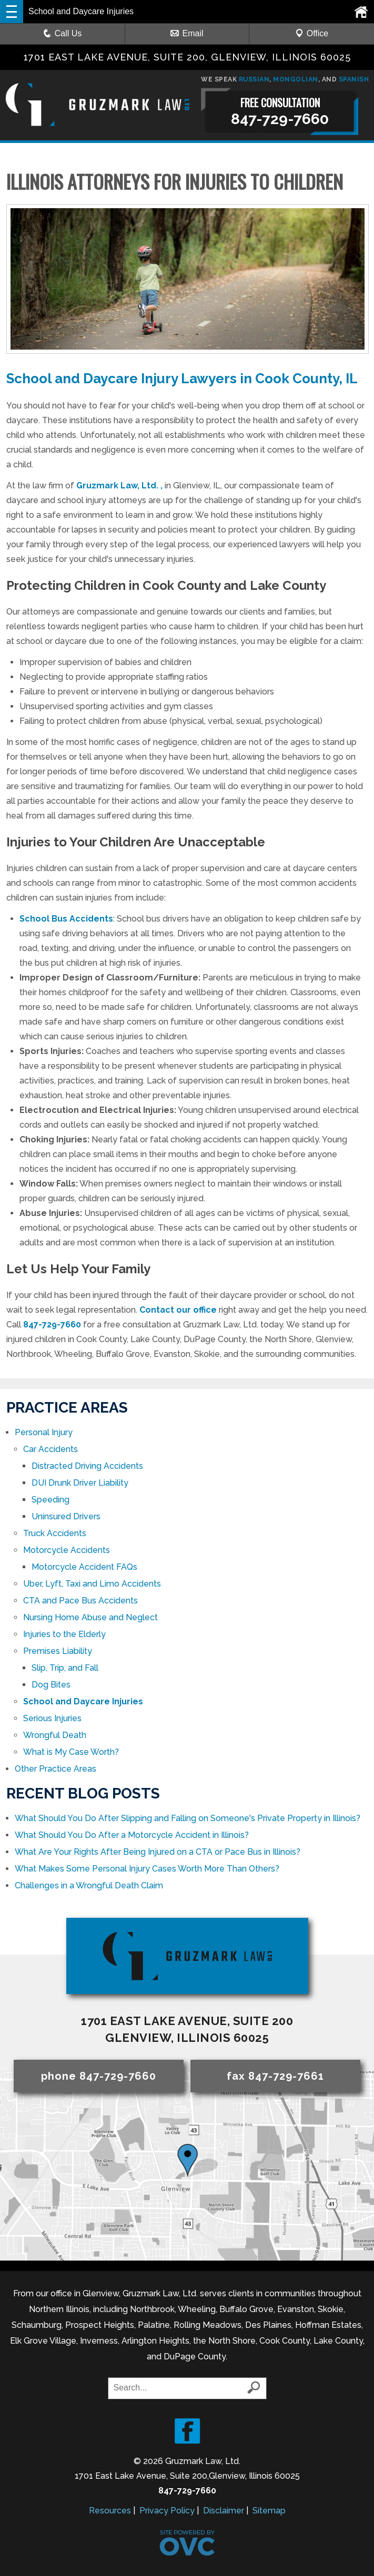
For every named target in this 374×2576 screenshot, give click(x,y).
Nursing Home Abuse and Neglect (90, 1617)
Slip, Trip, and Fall (65, 1668)
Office (312, 33)
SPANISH (354, 79)
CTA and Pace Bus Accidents (80, 1601)
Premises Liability (57, 1651)
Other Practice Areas (55, 1769)
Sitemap (269, 2511)
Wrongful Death (54, 1735)
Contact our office (178, 1310)
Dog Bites (51, 1685)
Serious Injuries (52, 1718)
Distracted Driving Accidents (87, 1466)
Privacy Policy (167, 2511)
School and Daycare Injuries (83, 1701)
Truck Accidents (54, 1533)
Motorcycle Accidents (66, 1550)
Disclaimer (223, 2511)
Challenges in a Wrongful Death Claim (89, 1885)
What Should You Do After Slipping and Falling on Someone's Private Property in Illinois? (187, 1818)
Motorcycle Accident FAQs (84, 1567)
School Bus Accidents (66, 919)
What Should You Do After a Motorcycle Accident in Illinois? (132, 1835)
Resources (110, 2511)
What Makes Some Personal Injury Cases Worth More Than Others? (147, 1869)
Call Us (62, 33)
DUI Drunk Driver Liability (80, 1483)
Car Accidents (50, 1449)
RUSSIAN (254, 79)
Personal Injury (44, 1432)
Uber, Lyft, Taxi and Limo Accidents (92, 1584)
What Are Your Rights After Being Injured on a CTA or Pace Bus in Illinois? (157, 1852)
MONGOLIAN (295, 79)
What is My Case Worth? (72, 1752)
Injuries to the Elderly (64, 1634)
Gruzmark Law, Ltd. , (119, 485)
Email (186, 33)
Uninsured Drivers (66, 1516)
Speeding (50, 1500)
